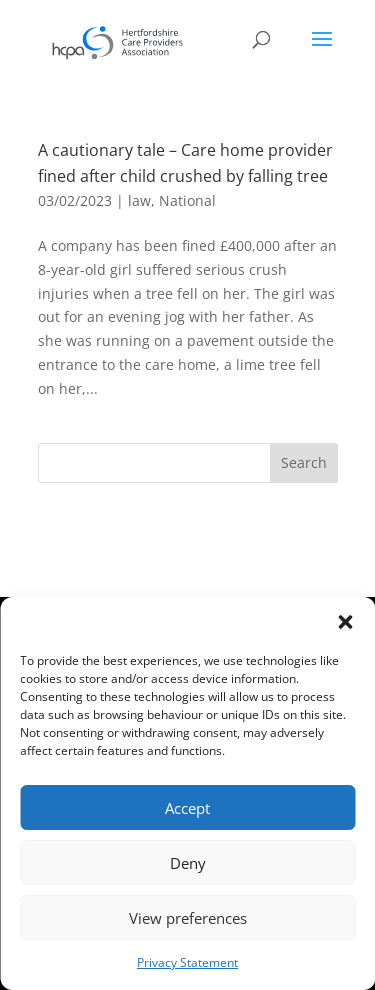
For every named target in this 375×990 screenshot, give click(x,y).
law (139, 200)
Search (304, 462)
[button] (345, 622)
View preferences (188, 918)
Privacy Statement (187, 962)
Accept (187, 808)
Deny (188, 863)
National (187, 200)
